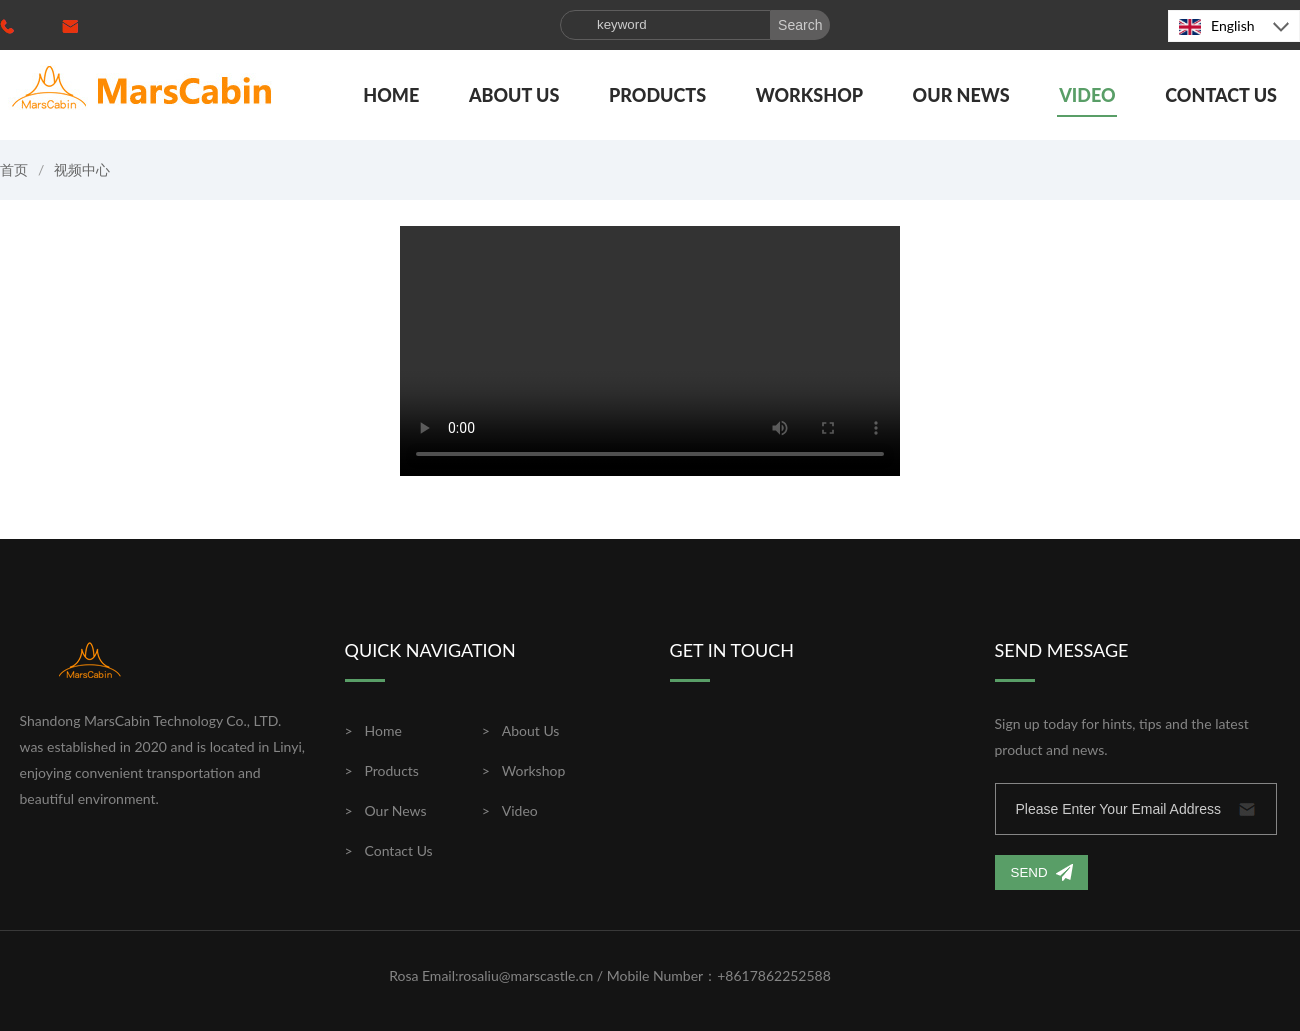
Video (1087, 95)
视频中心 (82, 169)
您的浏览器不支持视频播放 (650, 351)
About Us (514, 95)
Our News (961, 95)
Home (391, 95)
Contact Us (1221, 95)
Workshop (809, 95)
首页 (14, 169)
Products (657, 95)
